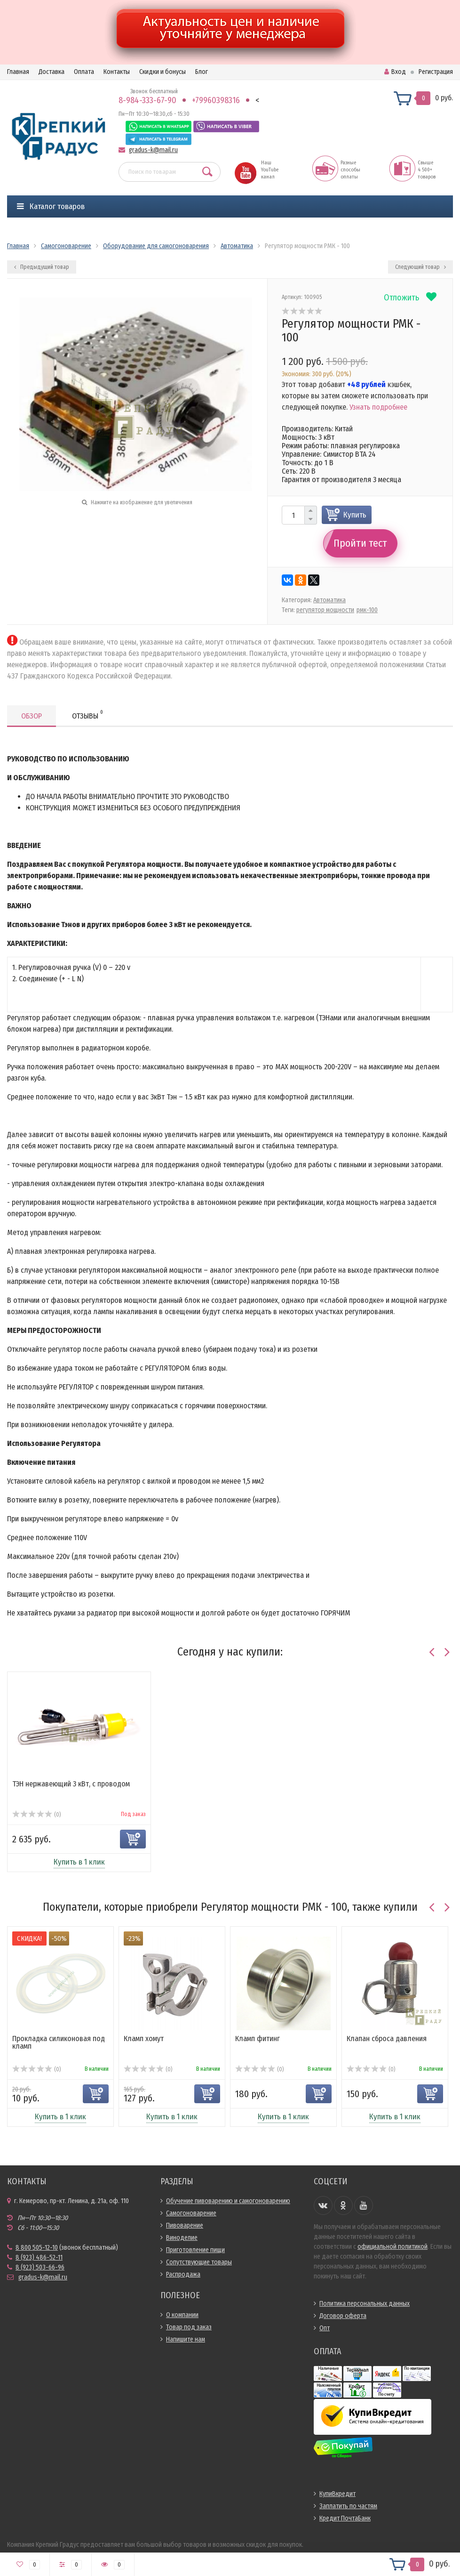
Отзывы (87, 714)
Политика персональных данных (364, 2304)
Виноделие (182, 2238)
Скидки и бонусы (162, 72)
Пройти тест (360, 543)
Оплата (84, 72)
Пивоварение (184, 2225)
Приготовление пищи (195, 2250)
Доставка (51, 72)
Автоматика (329, 600)
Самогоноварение (191, 2213)
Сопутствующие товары (199, 2262)
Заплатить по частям (348, 2506)
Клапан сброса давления (387, 2038)
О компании (182, 2315)
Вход (395, 72)
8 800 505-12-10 (37, 2248)
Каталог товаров (51, 206)
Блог (201, 72)
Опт (324, 2328)
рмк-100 (367, 610)
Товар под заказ (189, 2327)
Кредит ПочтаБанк (345, 2518)
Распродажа (183, 2274)
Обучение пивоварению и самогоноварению (228, 2201)
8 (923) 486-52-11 (39, 2257)
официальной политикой (392, 2247)
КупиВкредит (337, 2494)
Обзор (31, 715)
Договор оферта (342, 2316)
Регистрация (436, 72)
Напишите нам (185, 2339)
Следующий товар (420, 267)
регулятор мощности (325, 610)
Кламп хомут (144, 2038)
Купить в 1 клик (79, 1862)
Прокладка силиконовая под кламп (58, 2042)
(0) (36, 1814)
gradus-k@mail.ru (153, 150)
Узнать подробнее (378, 407)
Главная (18, 72)
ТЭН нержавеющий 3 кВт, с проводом (71, 1783)
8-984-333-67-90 (147, 100)
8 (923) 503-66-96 (40, 2267)
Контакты (116, 72)
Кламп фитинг (257, 2038)
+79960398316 (216, 100)
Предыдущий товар (41, 267)
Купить (354, 515)
